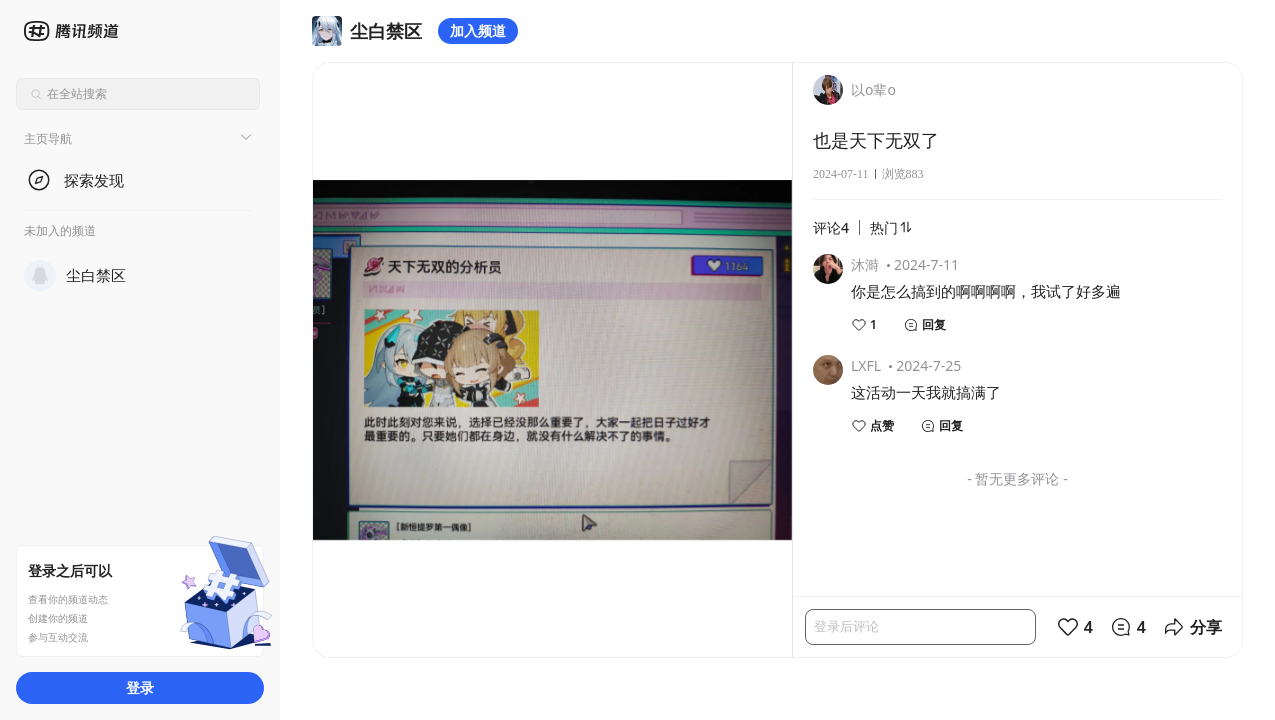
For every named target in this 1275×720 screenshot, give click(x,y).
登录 (140, 687)
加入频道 (478, 30)
